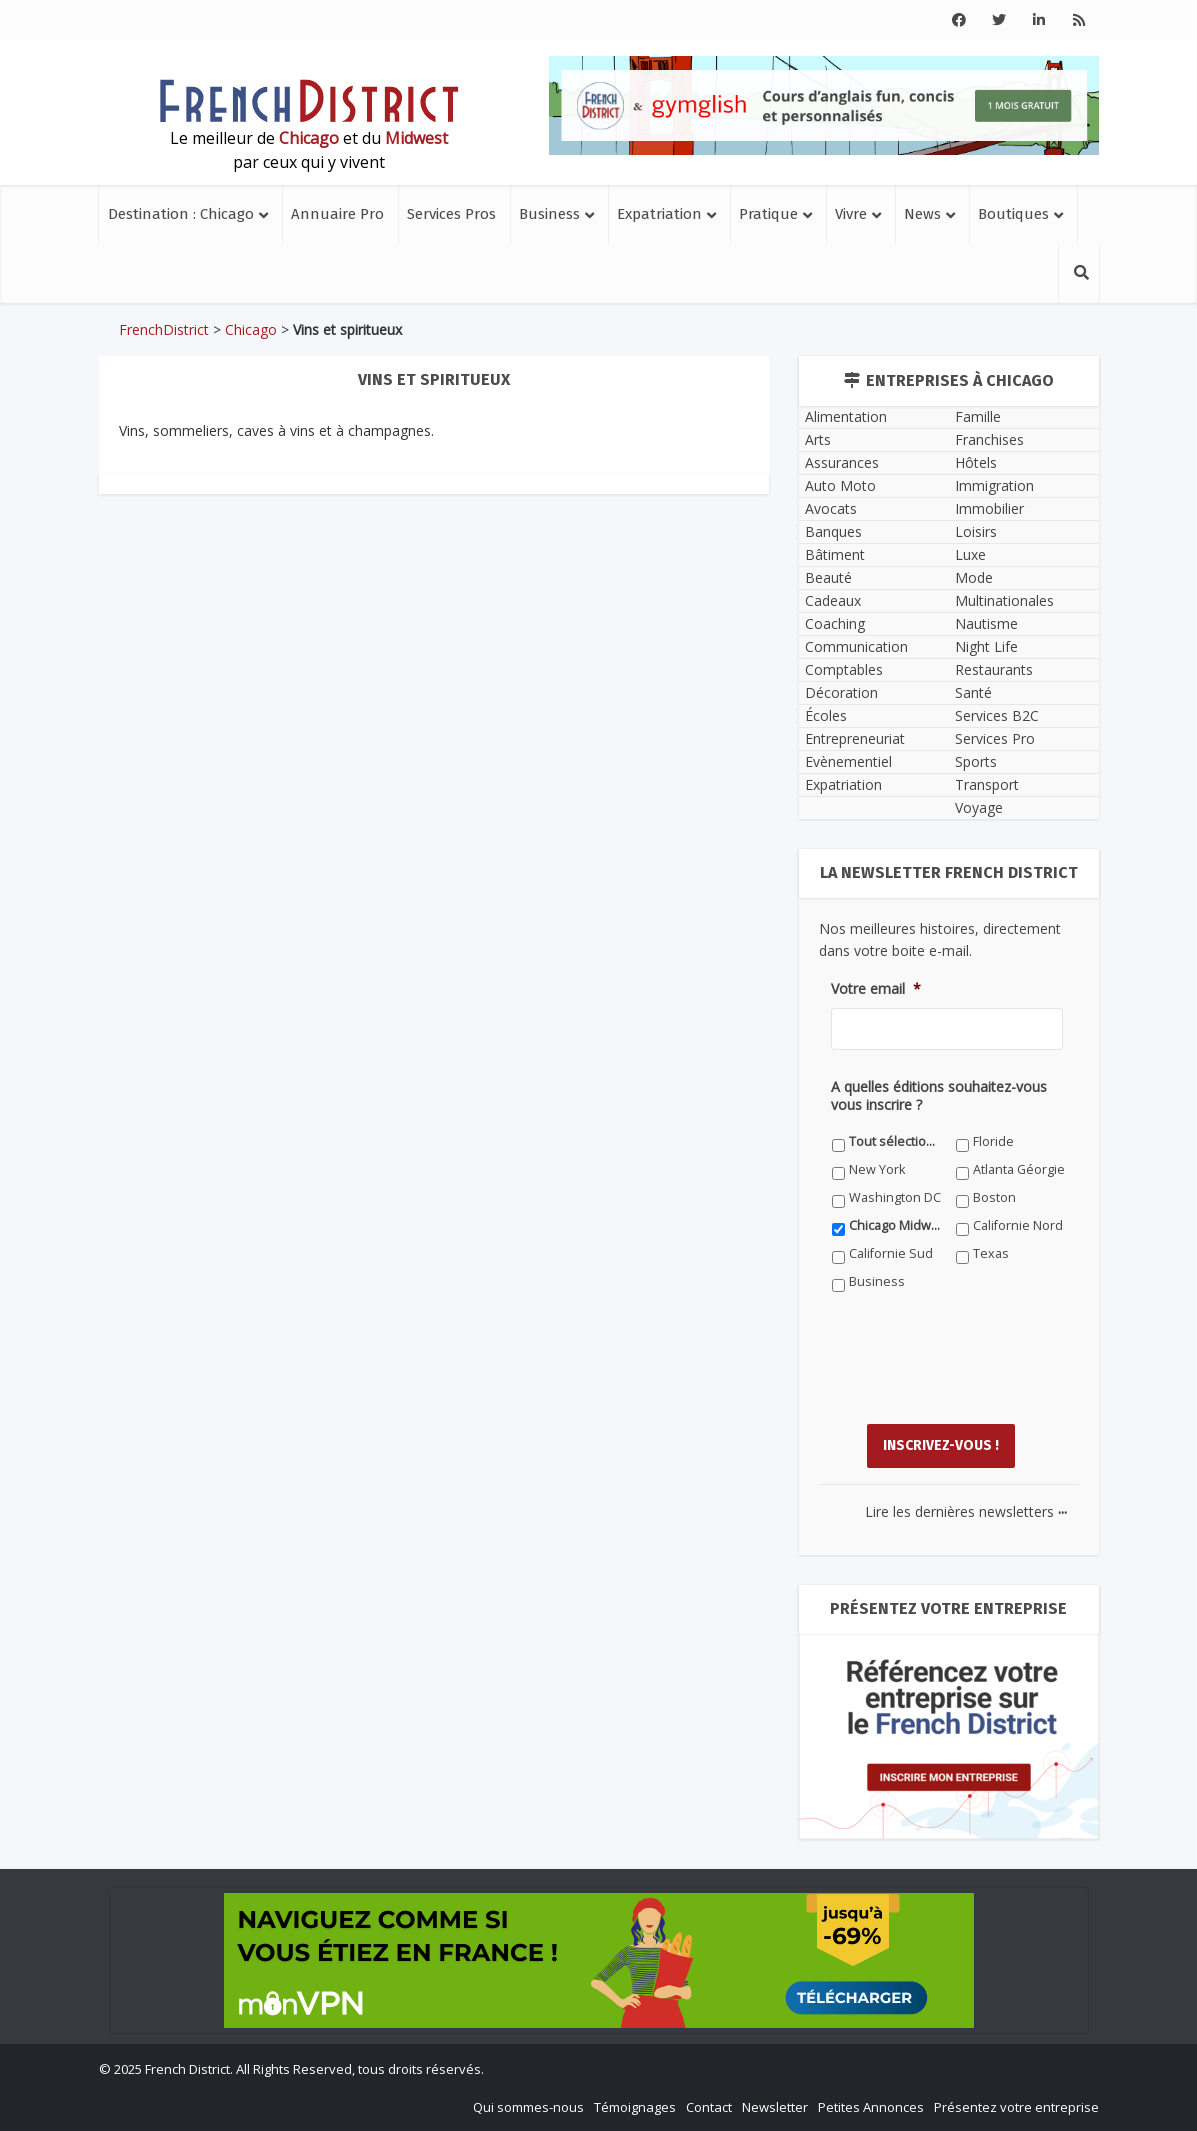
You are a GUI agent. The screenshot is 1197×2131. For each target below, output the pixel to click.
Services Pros (451, 214)
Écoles (826, 715)
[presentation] (983, 1373)
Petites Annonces (871, 2107)
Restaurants (994, 669)
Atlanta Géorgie (1019, 1169)
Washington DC (895, 1197)
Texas (991, 1253)
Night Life (986, 646)
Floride (993, 1141)
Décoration (841, 692)
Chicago (251, 329)
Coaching (835, 623)
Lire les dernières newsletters (966, 1511)
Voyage (979, 807)
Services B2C (997, 715)
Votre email (876, 989)
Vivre (851, 214)
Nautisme (986, 623)
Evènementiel (848, 761)
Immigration (994, 485)
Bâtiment (835, 554)
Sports (976, 761)
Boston (994, 1197)
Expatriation (659, 214)
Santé (973, 692)
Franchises (989, 439)
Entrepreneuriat (855, 738)
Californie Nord (1018, 1225)
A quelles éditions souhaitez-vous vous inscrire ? (939, 1096)
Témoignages (635, 2107)
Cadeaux (833, 600)
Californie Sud (891, 1253)
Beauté (828, 577)
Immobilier (989, 508)
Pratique (768, 214)
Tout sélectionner (895, 1141)
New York (877, 1169)
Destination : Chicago (181, 214)
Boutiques (1013, 214)
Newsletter (775, 2107)
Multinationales (1004, 600)
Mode (974, 577)
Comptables (844, 669)
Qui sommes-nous (528, 2107)
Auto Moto (840, 485)
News (922, 214)
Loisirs (976, 531)
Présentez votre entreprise (1016, 2107)
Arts (818, 439)
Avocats (831, 508)
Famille (978, 416)
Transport (987, 784)
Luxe (970, 554)
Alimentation (846, 416)
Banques (833, 531)
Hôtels (976, 462)
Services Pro (995, 738)
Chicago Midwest (895, 1225)
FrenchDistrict (164, 329)
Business (549, 214)
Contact (709, 2107)
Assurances (842, 462)
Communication (856, 646)
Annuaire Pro (337, 214)
